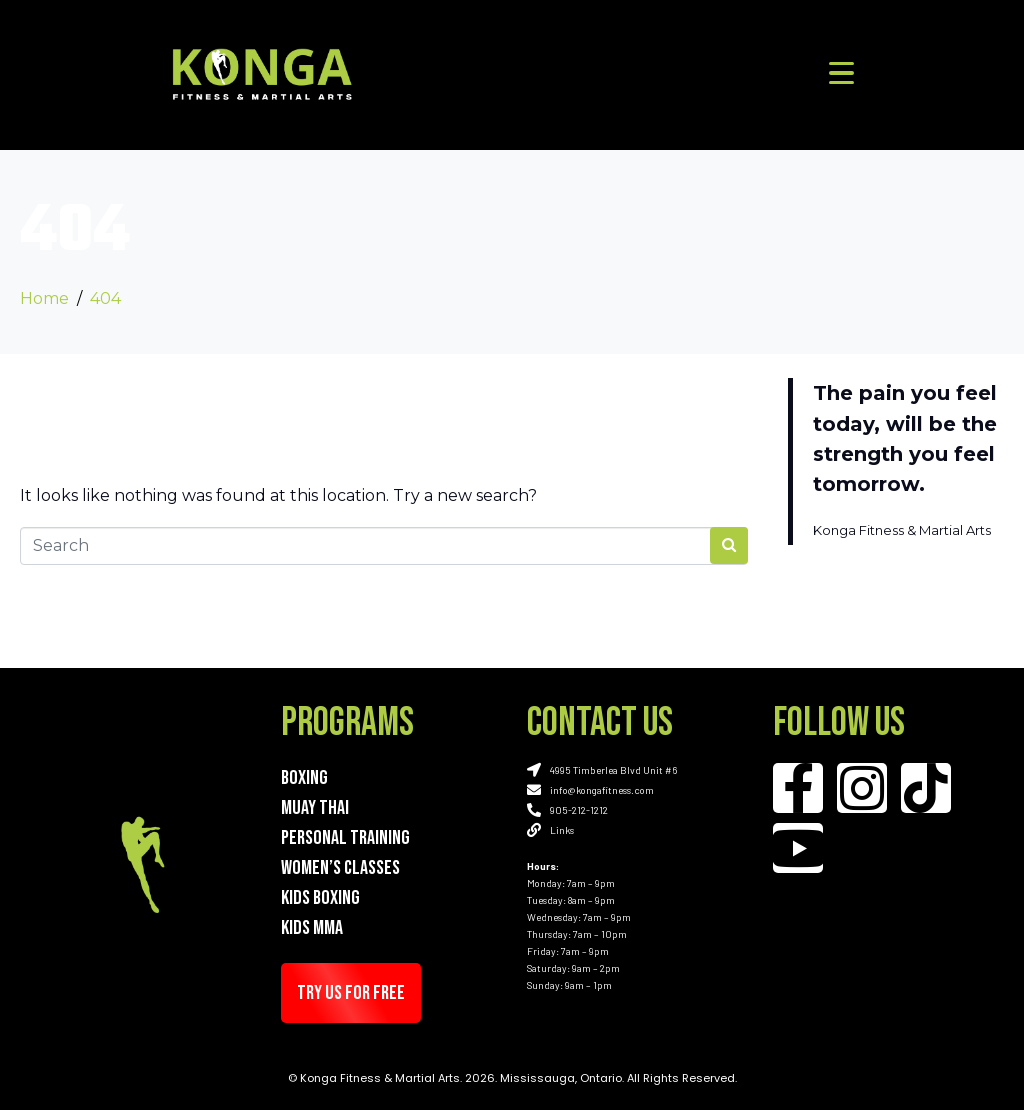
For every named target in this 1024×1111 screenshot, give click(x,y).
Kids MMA (312, 928)
